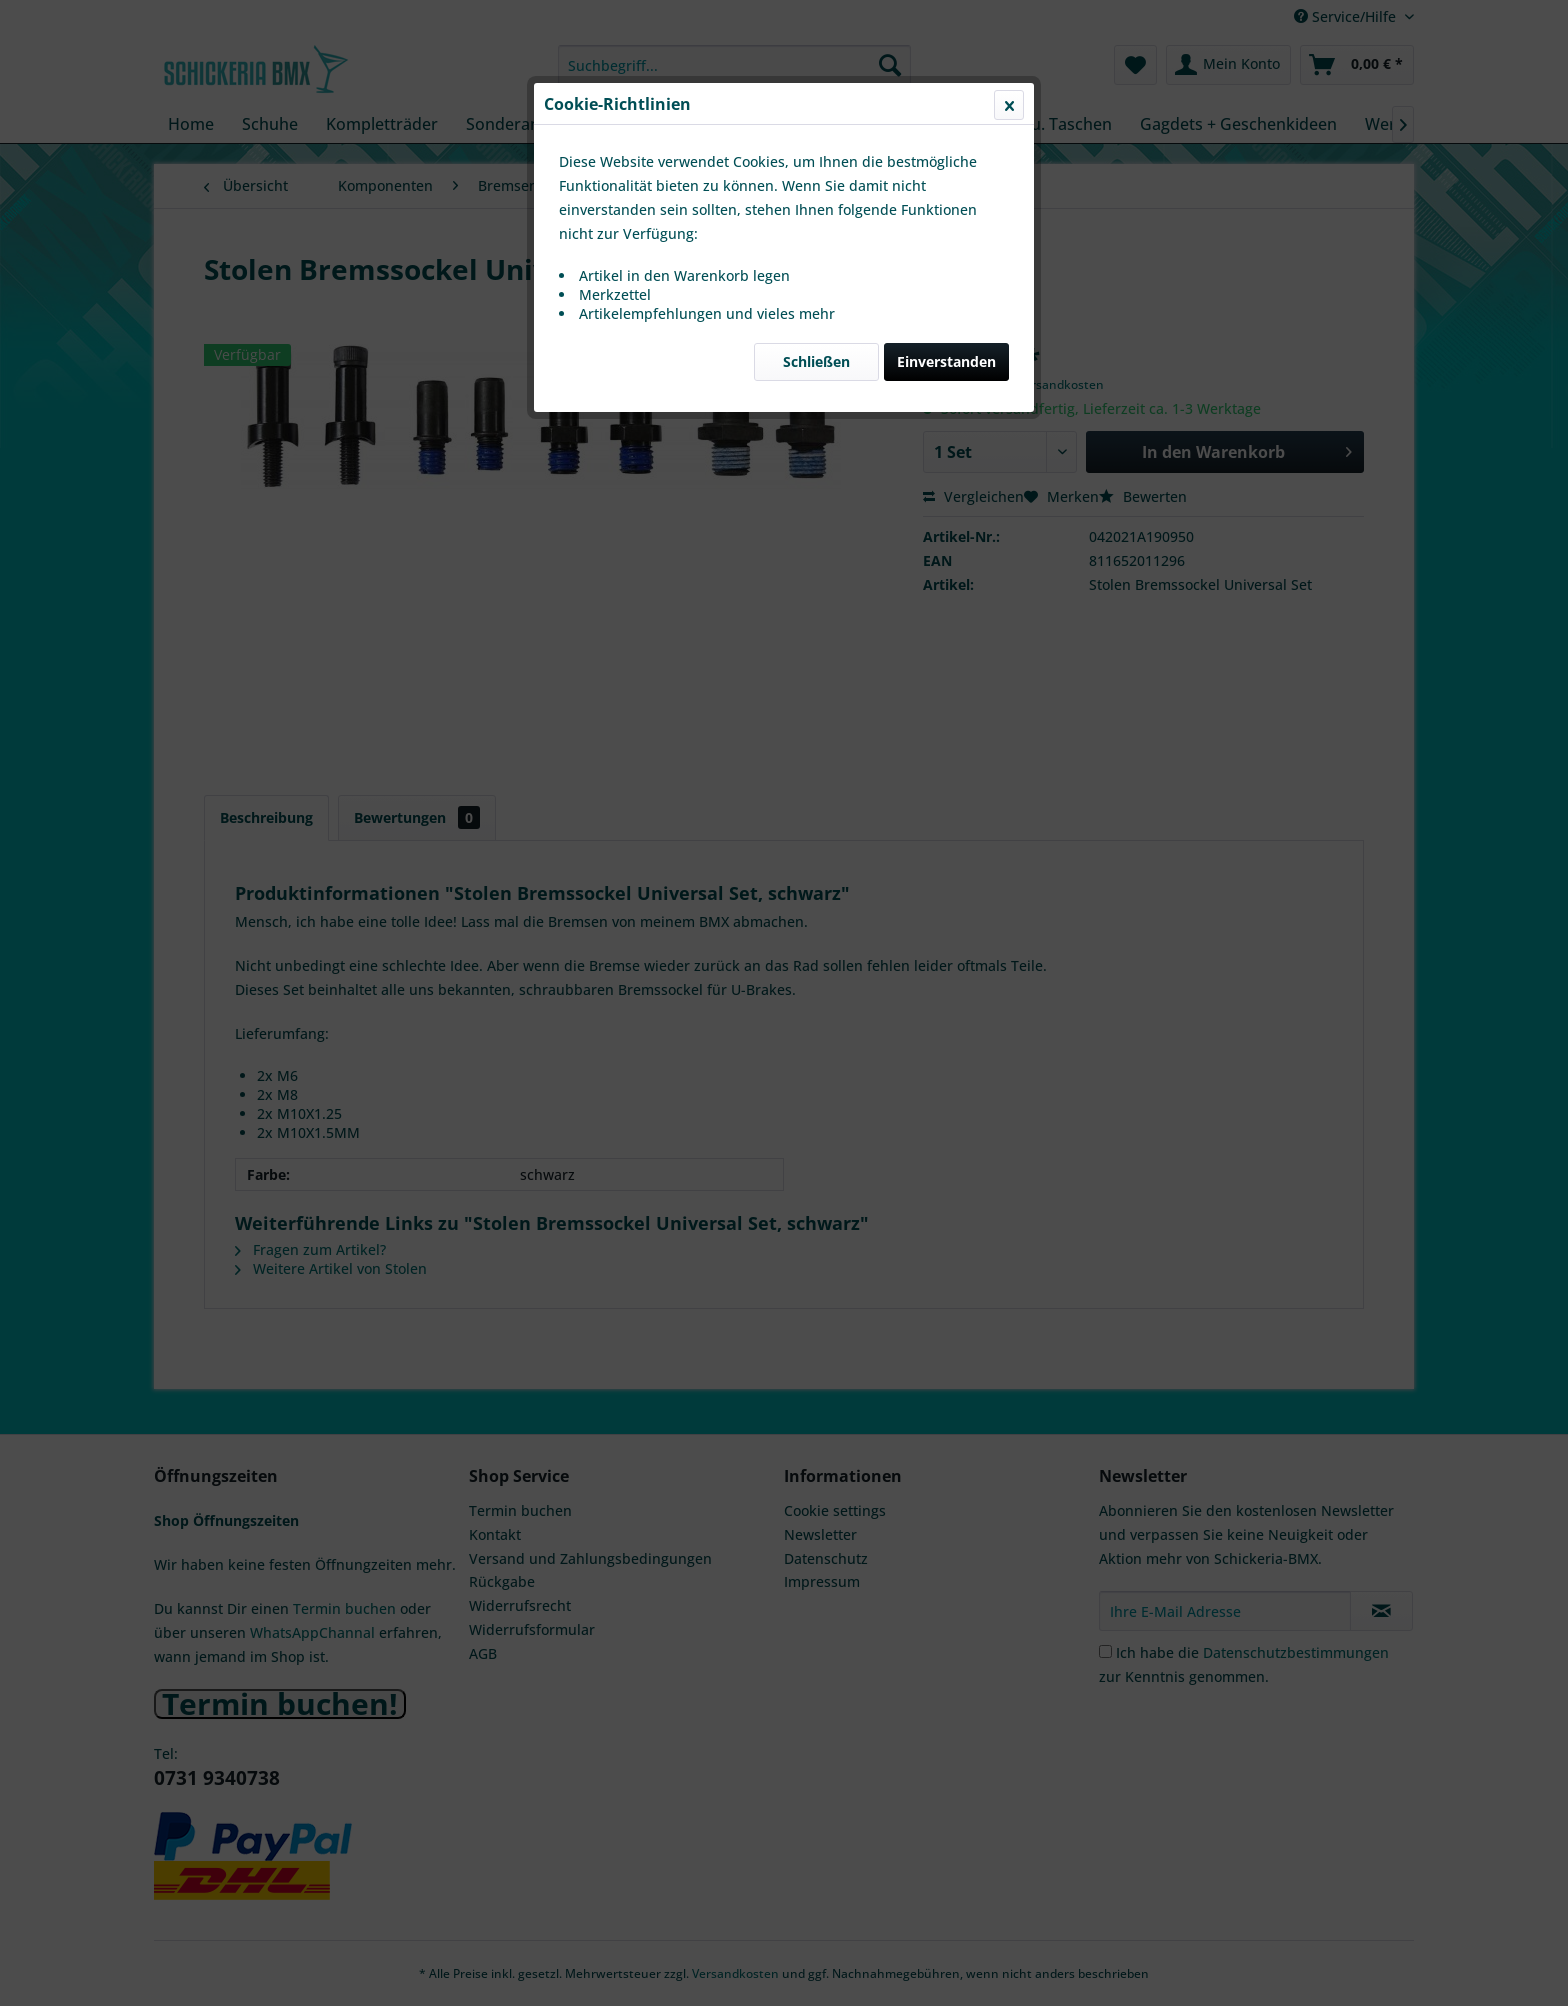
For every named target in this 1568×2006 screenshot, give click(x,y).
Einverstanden (946, 474)
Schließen (816, 474)
